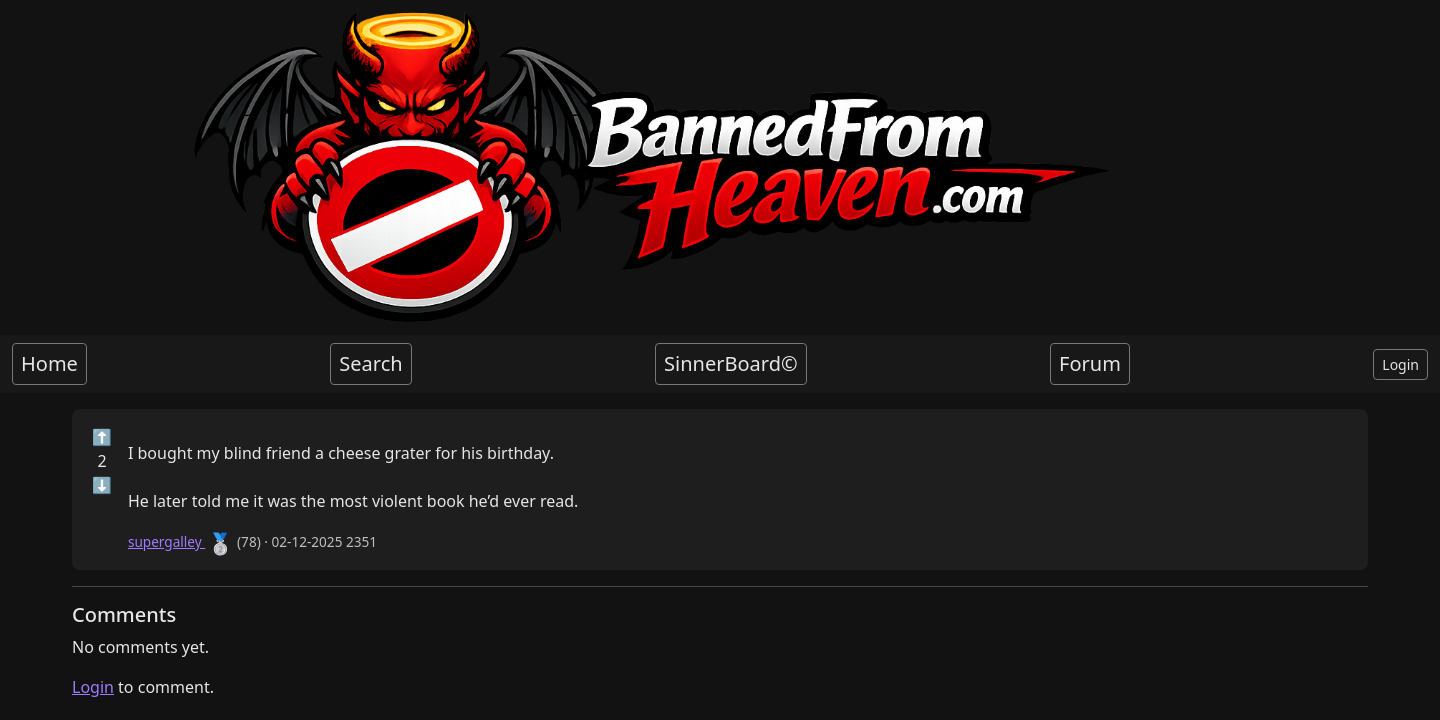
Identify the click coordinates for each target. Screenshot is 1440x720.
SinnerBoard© (731, 363)
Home (49, 363)
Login (1400, 364)
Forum (1090, 363)
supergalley (166, 541)
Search (370, 363)
